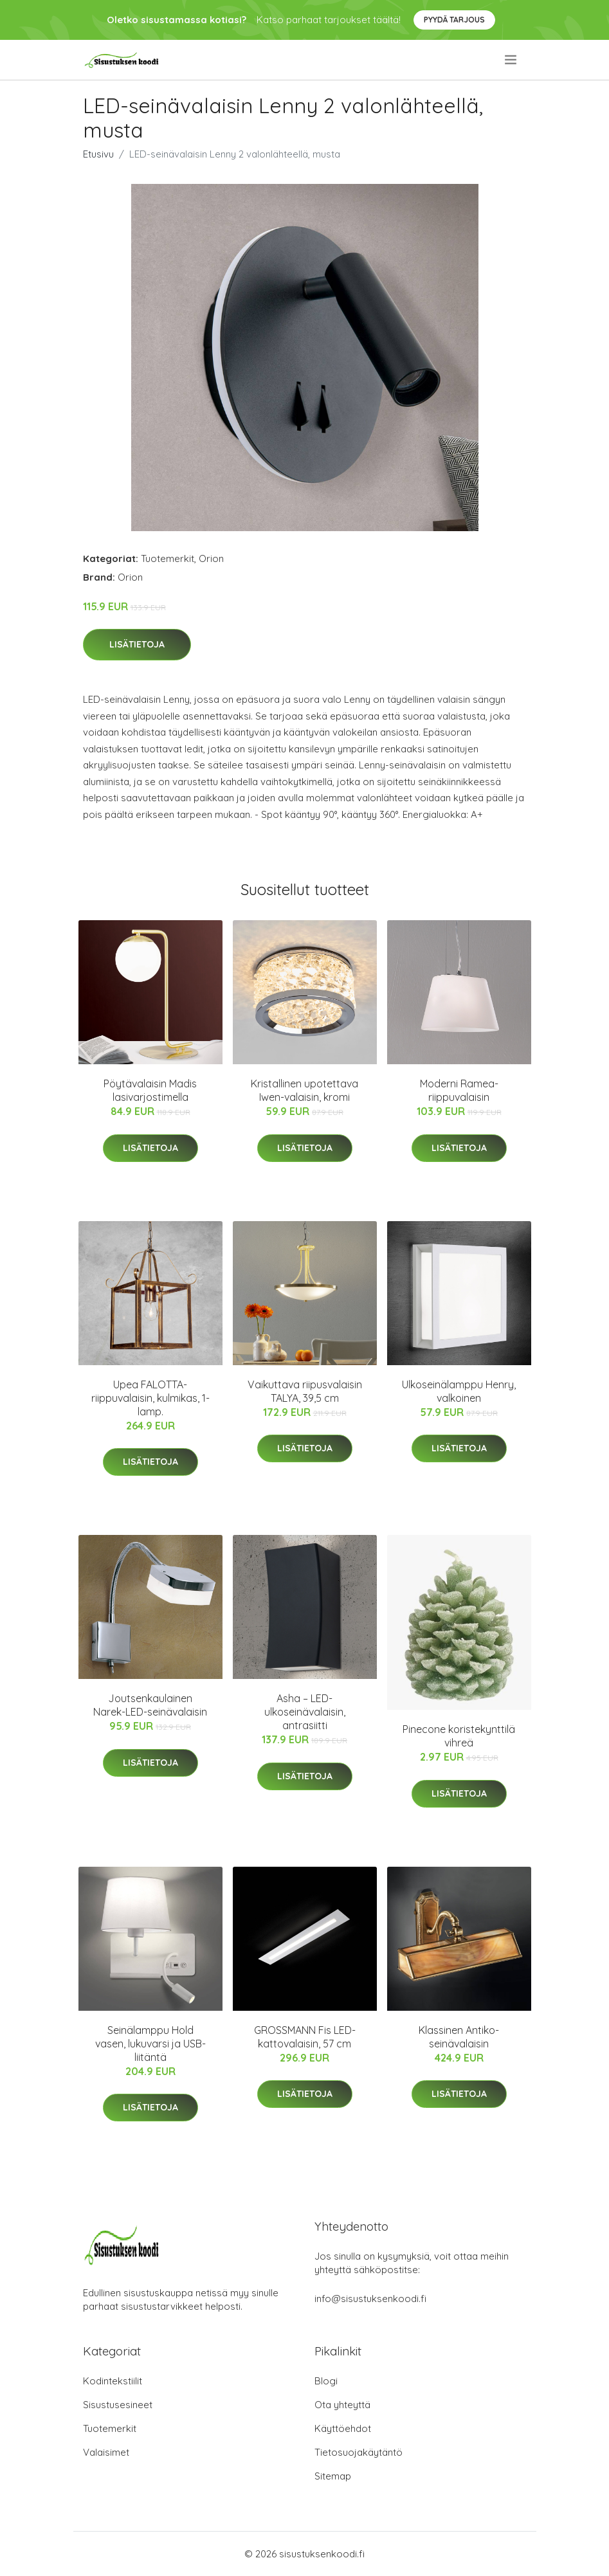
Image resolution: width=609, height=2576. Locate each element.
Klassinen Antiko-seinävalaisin (459, 2037)
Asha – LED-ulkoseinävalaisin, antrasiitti (304, 1712)
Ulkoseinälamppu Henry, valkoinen (459, 1391)
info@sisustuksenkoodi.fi (370, 2298)
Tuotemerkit (167, 558)
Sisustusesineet (117, 2405)
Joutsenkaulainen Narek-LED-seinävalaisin (150, 1705)
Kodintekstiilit (112, 2381)
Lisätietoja (137, 644)
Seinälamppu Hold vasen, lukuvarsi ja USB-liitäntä (150, 2044)
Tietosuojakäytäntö (358, 2452)
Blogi (326, 2381)
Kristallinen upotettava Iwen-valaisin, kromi (304, 1090)
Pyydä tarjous (454, 19)
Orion (211, 558)
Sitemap (332, 2476)
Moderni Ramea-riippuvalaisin (459, 1090)
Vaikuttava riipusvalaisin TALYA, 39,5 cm (305, 1391)
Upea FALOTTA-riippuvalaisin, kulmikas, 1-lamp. (150, 1398)
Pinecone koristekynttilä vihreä (459, 1736)
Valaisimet (106, 2452)
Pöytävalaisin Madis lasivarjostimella (150, 1090)
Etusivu (98, 154)
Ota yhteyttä (342, 2405)
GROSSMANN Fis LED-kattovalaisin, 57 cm (305, 2037)
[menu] (511, 59)
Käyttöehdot (342, 2428)
